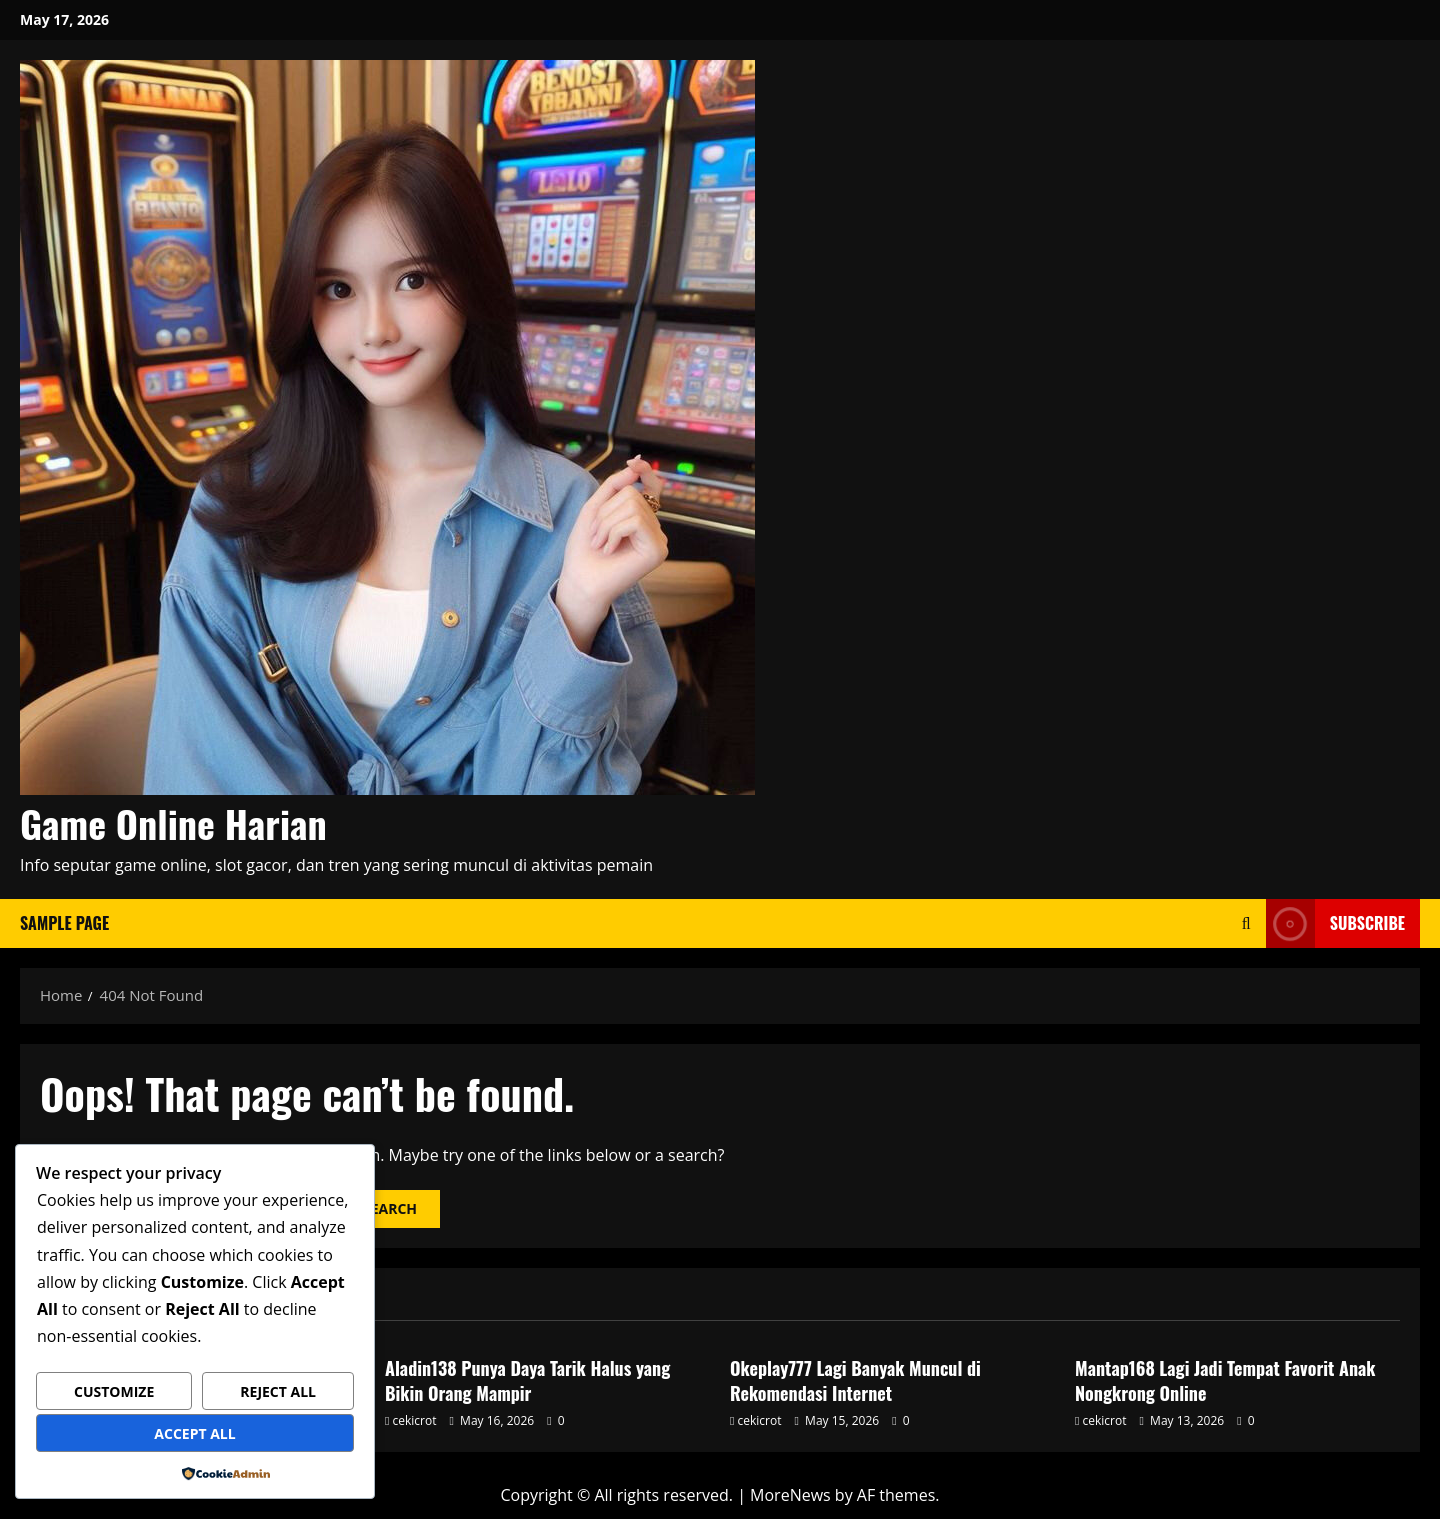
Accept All (194, 1433)
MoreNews (790, 1495)
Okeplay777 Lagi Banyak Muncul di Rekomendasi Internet (855, 1380)
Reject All (278, 1391)
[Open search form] (1246, 923)
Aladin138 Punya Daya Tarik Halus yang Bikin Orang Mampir (527, 1380)
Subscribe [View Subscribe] (1335, 923)
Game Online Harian (173, 823)
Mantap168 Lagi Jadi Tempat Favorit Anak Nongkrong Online (1225, 1380)
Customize (114, 1391)
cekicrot (415, 1420)
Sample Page (64, 923)
